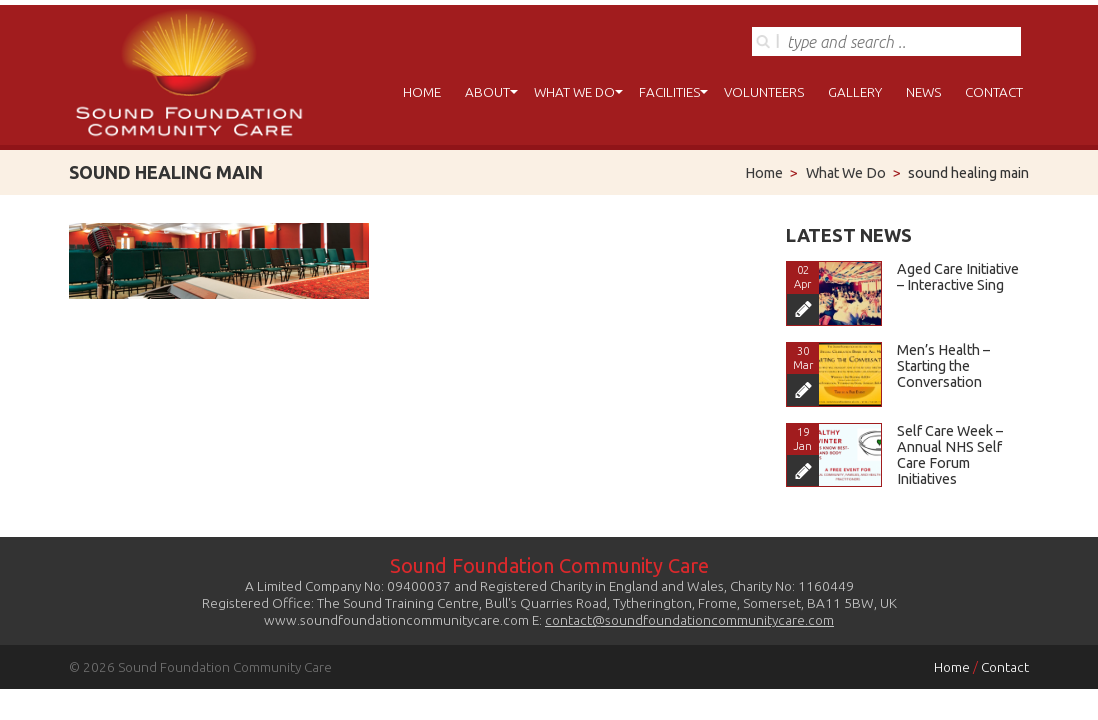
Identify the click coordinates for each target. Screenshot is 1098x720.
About (487, 92)
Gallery (855, 92)
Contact (994, 92)
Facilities (669, 92)
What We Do (574, 92)
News (923, 92)
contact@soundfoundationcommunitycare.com (689, 620)
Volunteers (764, 92)
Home (422, 92)
